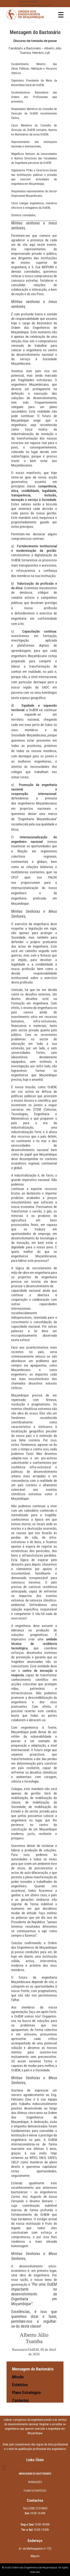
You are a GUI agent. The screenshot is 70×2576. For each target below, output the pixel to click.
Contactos (20, 2400)
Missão (18, 2377)
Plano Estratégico (26, 2392)
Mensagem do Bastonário (33, 2369)
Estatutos (20, 2384)
